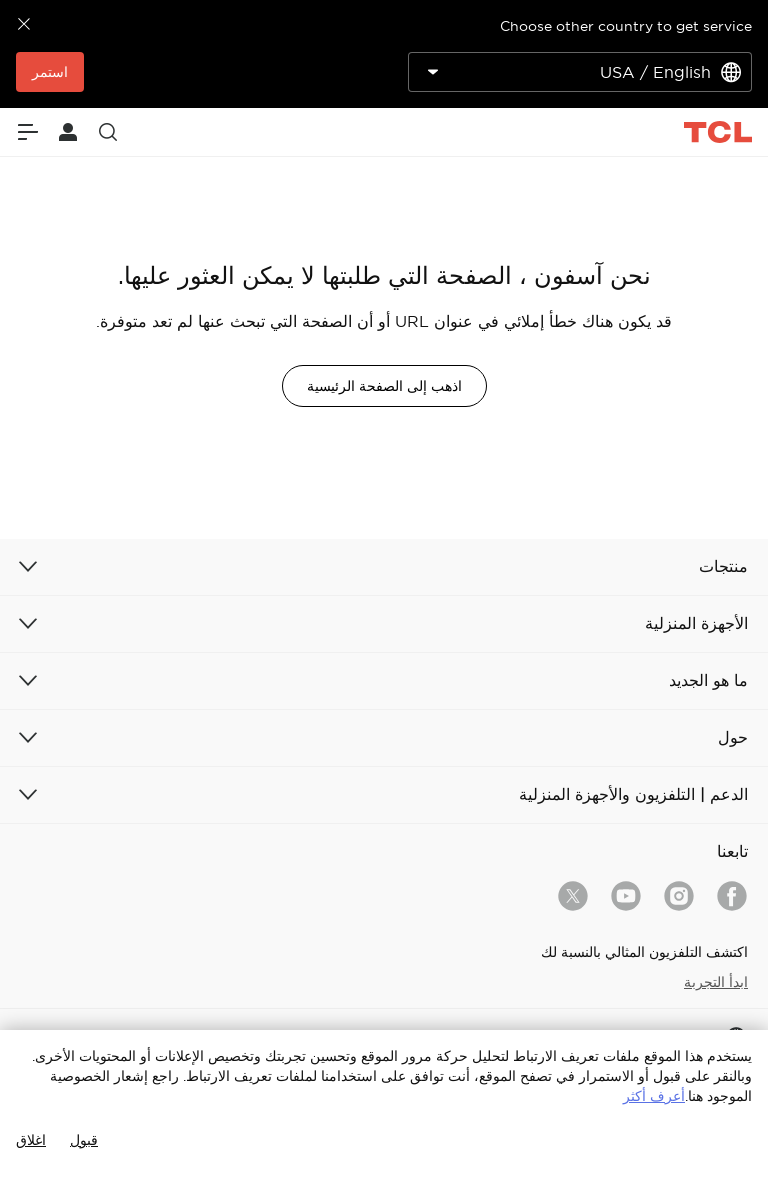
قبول (84, 1140)
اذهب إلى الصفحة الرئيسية (384, 386)
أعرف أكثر (654, 1096)
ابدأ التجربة (716, 982)
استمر (50, 72)
